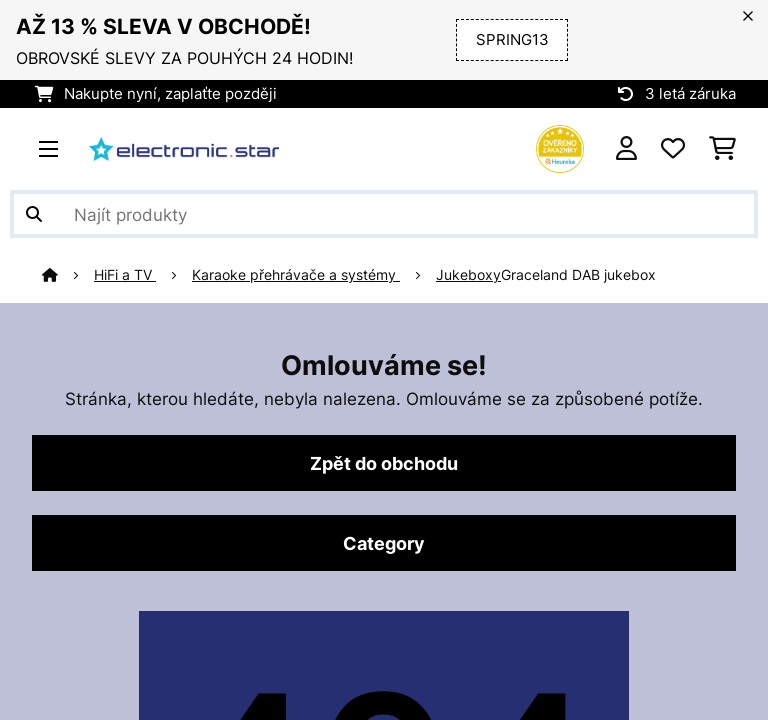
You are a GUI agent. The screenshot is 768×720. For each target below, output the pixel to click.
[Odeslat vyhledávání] (34, 214)
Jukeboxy (468, 275)
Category (384, 543)
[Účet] (626, 149)
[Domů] (68, 275)
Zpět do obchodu (384, 463)
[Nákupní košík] (722, 149)
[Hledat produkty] (384, 214)
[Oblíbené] (673, 149)
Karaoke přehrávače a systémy (296, 275)
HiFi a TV (125, 275)
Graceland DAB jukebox (578, 275)
